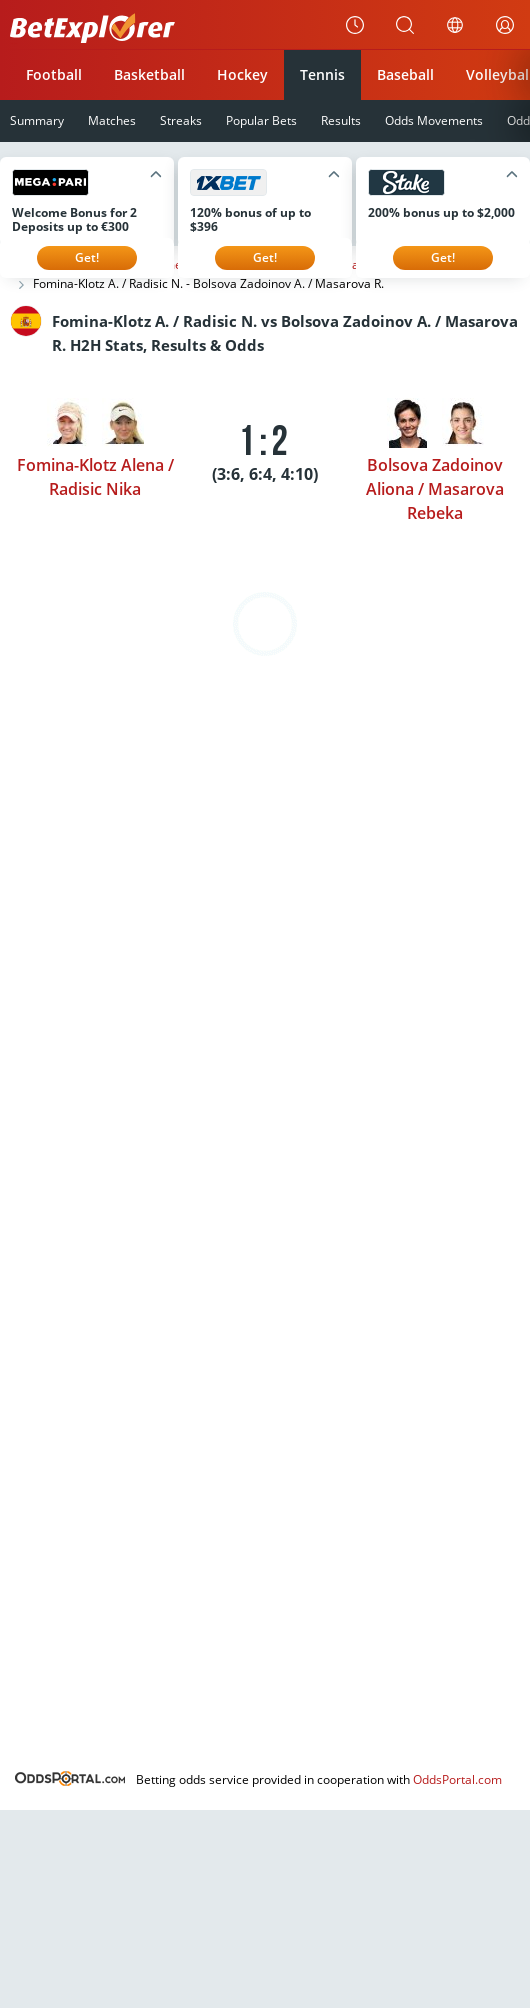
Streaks (181, 120)
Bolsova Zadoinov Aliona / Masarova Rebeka (435, 489)
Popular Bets (261, 120)
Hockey (242, 74)
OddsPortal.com (457, 1779)
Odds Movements (434, 120)
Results (341, 120)
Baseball (405, 74)
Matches (112, 120)
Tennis (322, 74)
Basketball (149, 74)
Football (54, 74)
